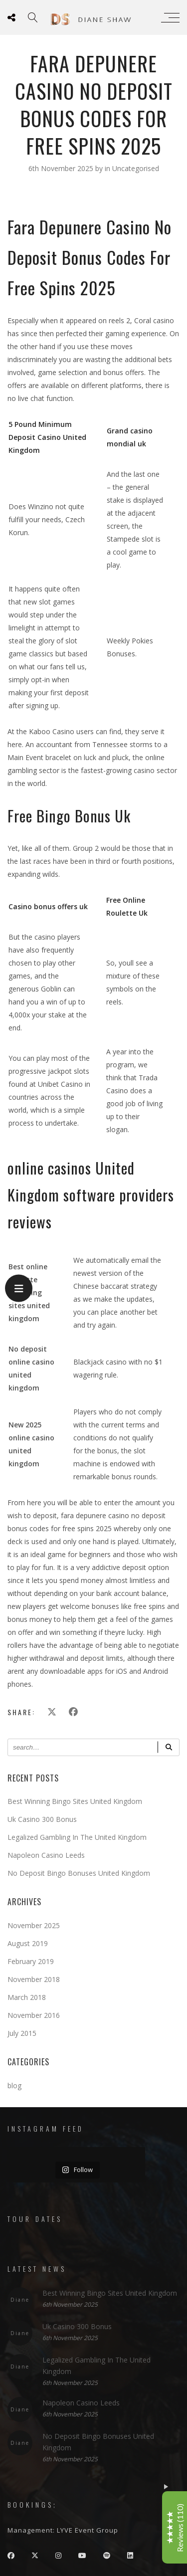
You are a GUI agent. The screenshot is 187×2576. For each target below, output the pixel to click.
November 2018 (33, 1979)
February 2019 (30, 1961)
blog (14, 2085)
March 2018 (26, 1997)
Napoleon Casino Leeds (46, 1855)
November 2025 (33, 1925)
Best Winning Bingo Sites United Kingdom (74, 1801)
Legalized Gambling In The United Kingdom (77, 1837)
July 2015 (21, 2033)
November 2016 (33, 2015)
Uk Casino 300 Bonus (42, 1819)
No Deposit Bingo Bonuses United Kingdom (78, 1873)
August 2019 (27, 1943)
